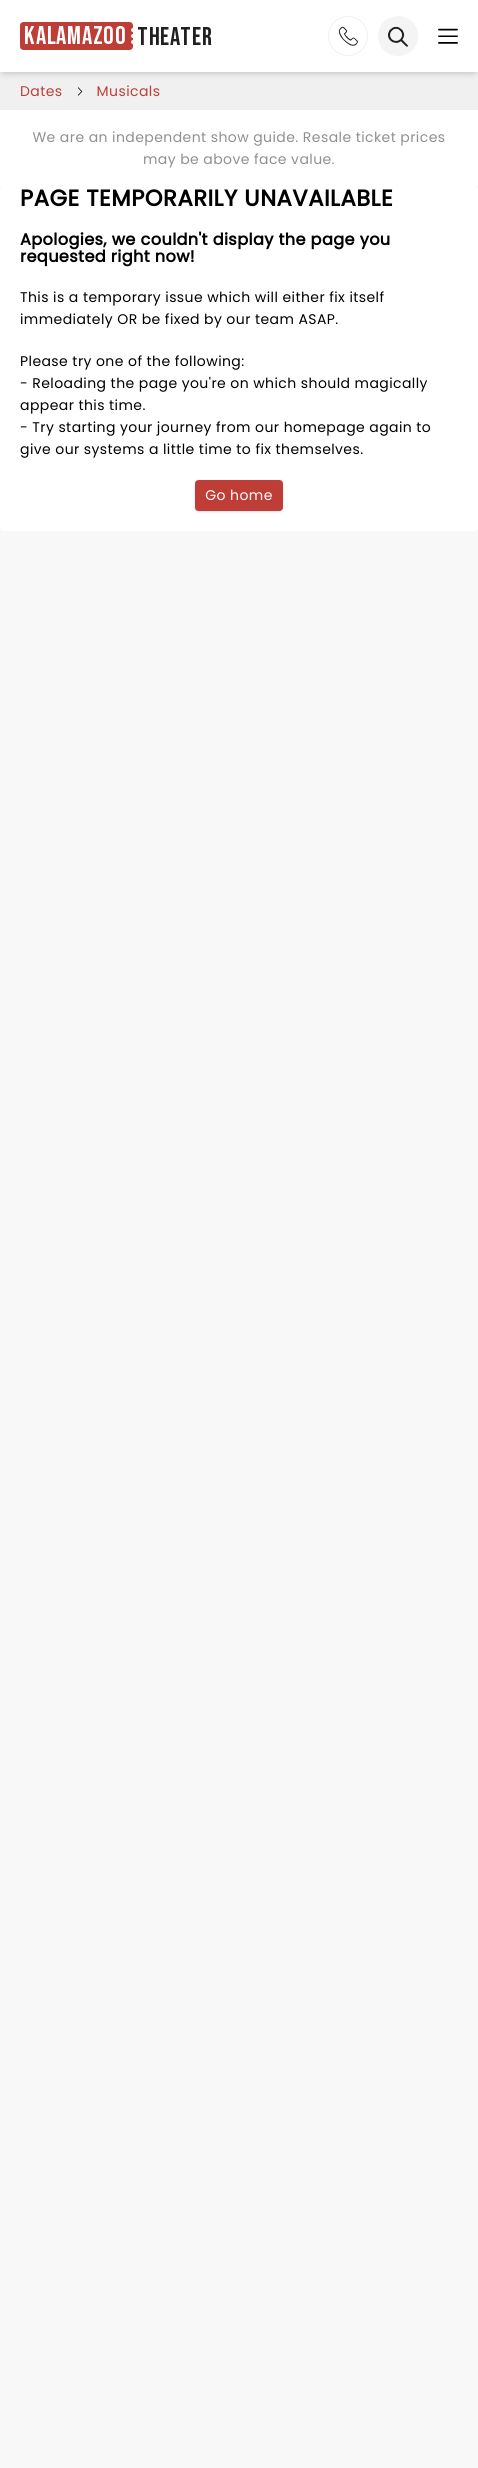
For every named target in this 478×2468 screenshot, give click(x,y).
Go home (239, 495)
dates (41, 91)
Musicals (129, 91)
